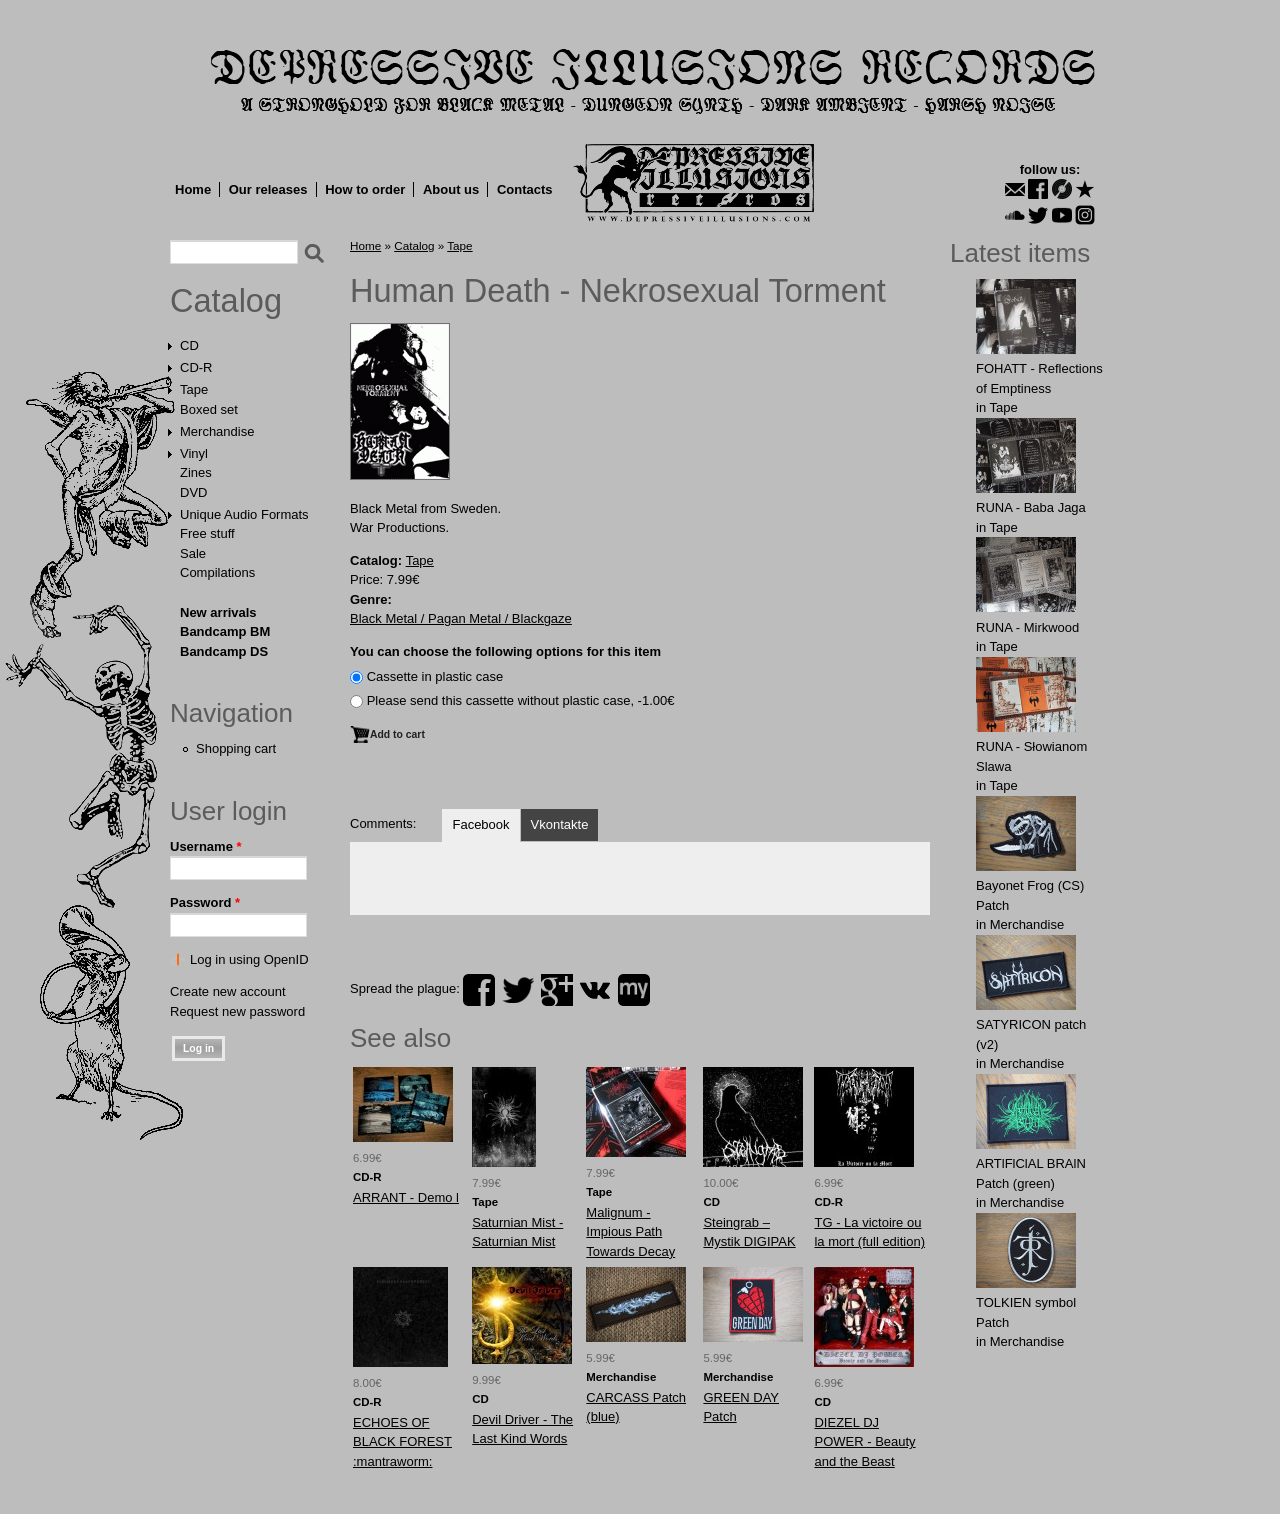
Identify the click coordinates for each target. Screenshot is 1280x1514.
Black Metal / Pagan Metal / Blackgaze (461, 618)
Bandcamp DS (224, 651)
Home (193, 189)
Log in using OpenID (249, 959)
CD (189, 345)
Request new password (237, 1011)
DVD (193, 492)
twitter (518, 990)
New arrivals (218, 612)
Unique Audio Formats (244, 514)
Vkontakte (560, 824)
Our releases (268, 189)
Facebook (480, 824)
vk (595, 990)
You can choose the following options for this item (505, 651)
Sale (193, 553)
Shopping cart (236, 748)
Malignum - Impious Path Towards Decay (630, 1232)
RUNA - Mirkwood (1027, 627)
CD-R (196, 367)
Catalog (226, 301)
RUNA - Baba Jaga (1031, 507)
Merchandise (217, 431)
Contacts (525, 189)
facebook (479, 990)
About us (451, 189)
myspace (634, 990)
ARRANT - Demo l (406, 1197)
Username (206, 846)
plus (557, 990)
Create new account (228, 991)
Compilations (217, 572)
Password (205, 902)
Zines (196, 472)
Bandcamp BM (225, 631)
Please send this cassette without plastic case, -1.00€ (521, 700)
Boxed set (209, 409)
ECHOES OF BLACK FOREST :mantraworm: (402, 1442)
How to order (365, 189)
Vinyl (194, 453)
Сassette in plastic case (435, 676)
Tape (194, 389)
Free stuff (207, 533)
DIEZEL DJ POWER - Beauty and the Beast (864, 1442)
